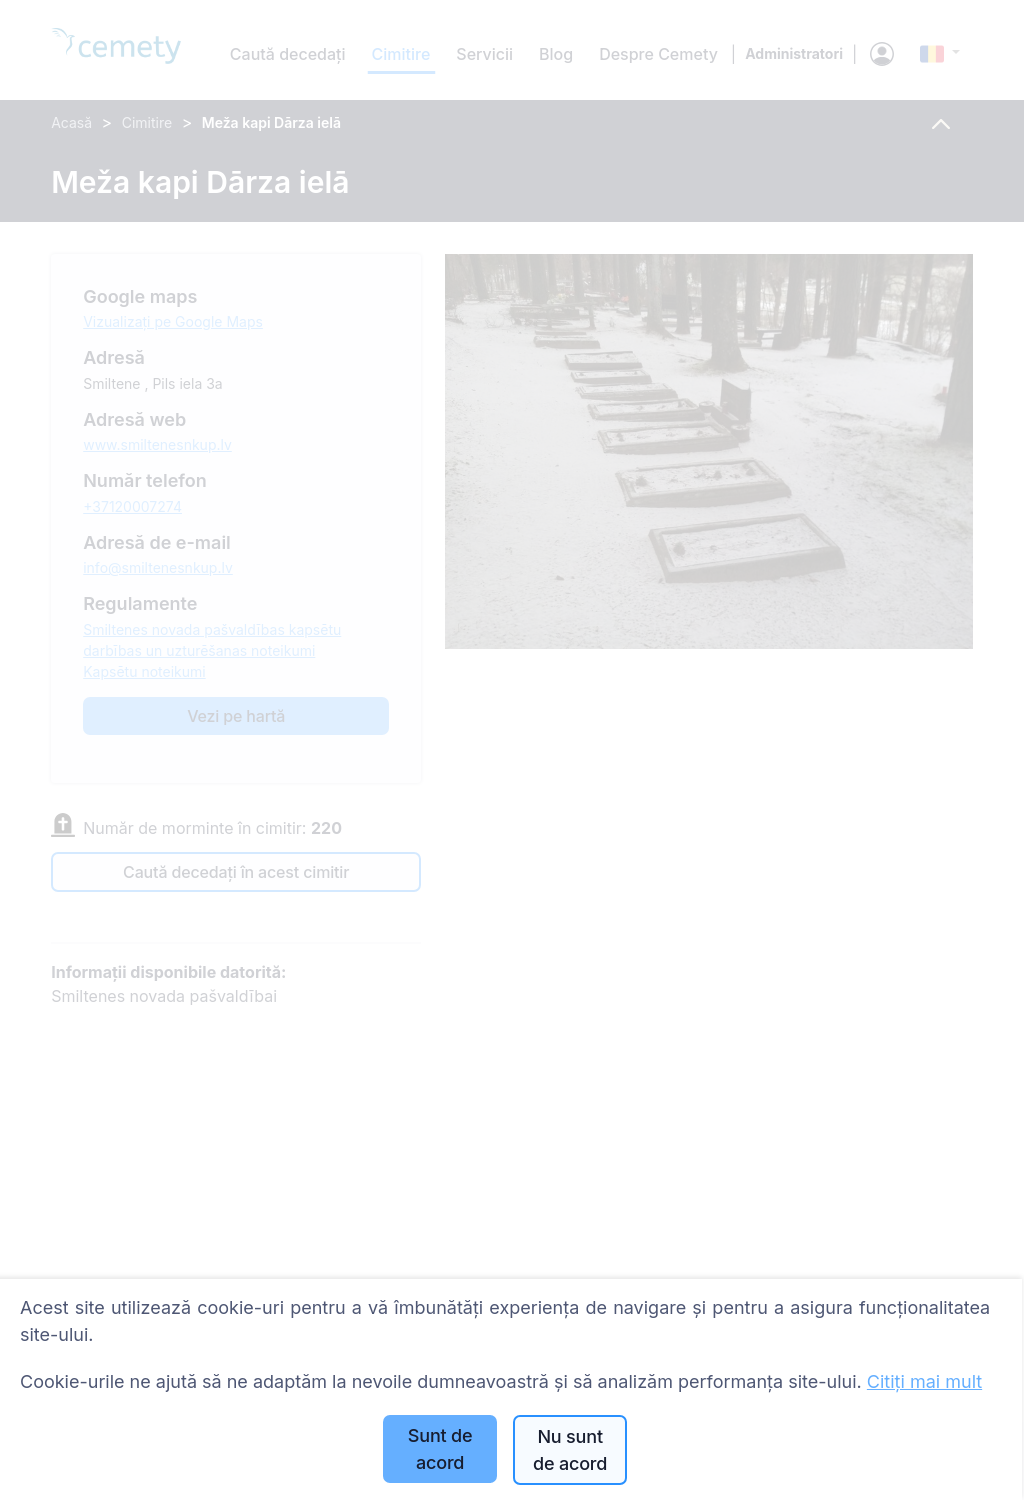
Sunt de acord (440, 1449)
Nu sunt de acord (570, 1450)
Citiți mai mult (924, 1381)
